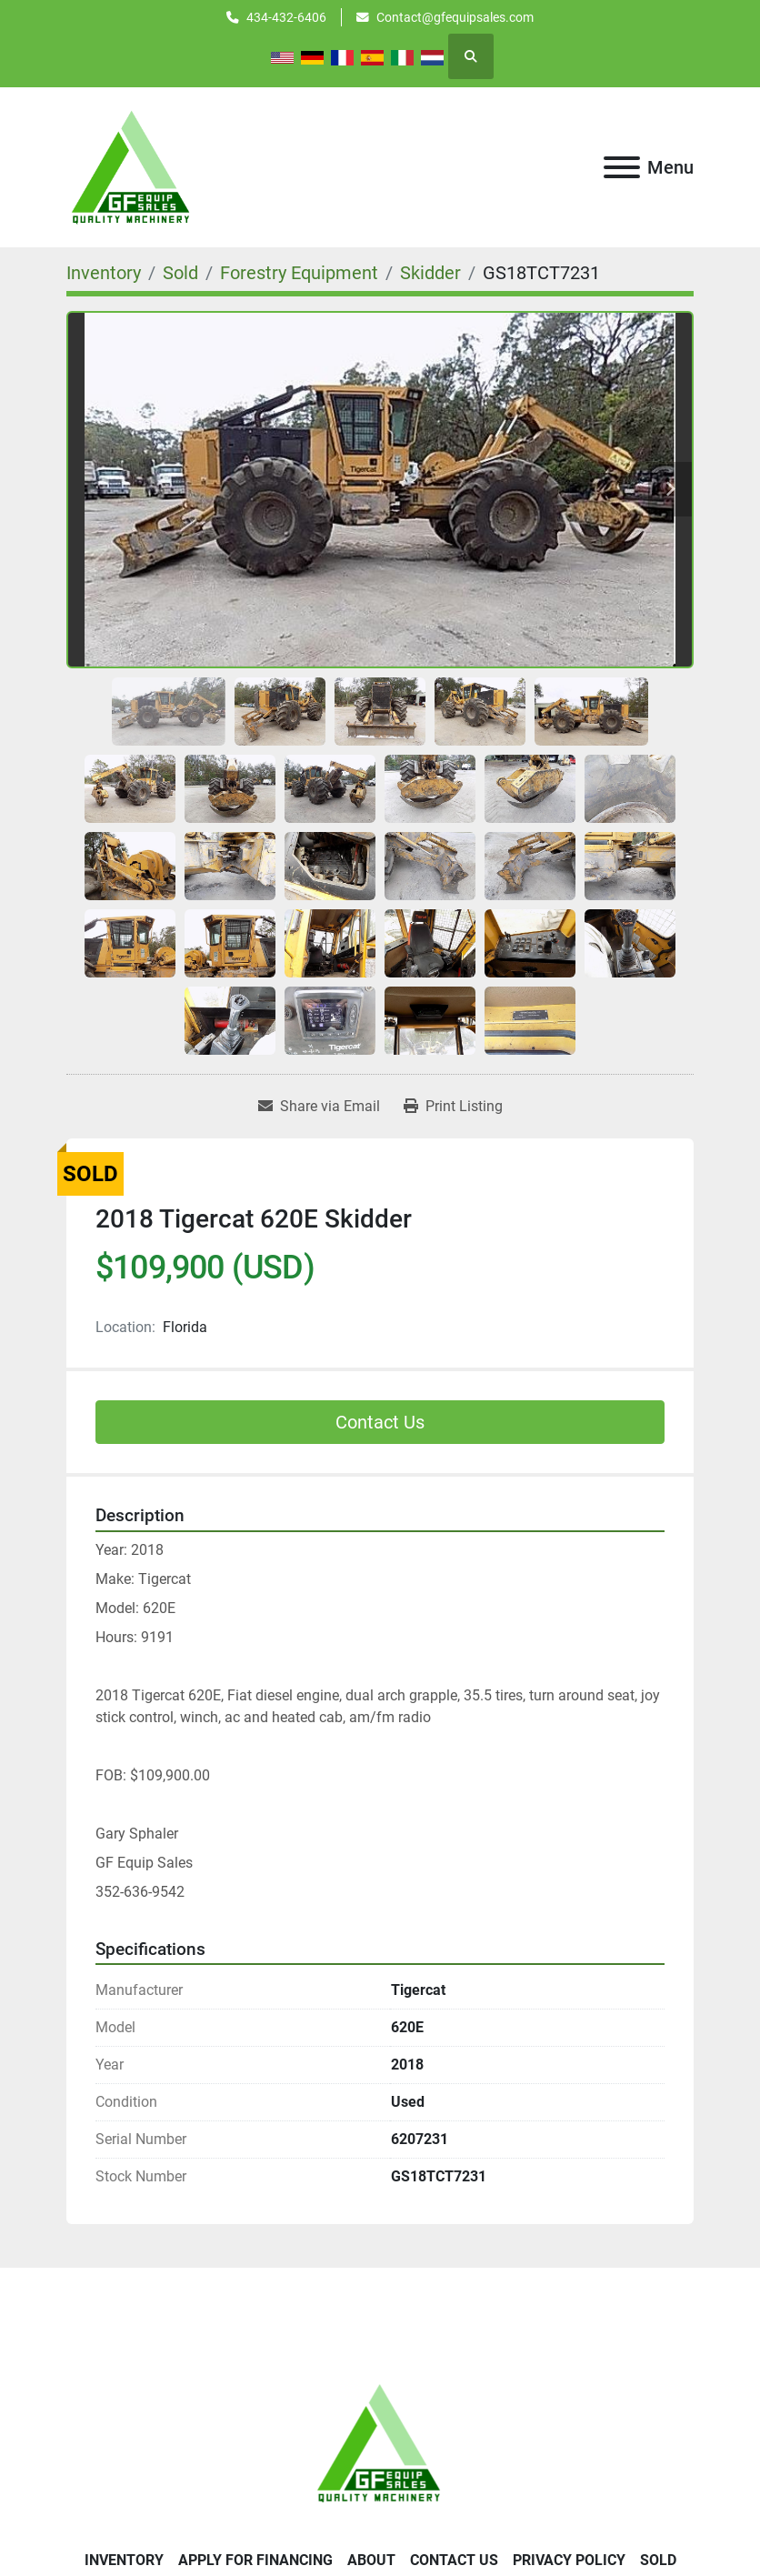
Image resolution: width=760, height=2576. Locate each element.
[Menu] (622, 167)
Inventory (124, 2560)
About (371, 2560)
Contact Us (380, 1422)
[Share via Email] (319, 1106)
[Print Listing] (453, 1106)
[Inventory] (103, 273)
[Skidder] (430, 273)
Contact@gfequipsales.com (455, 17)
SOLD (658, 2560)
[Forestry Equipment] (299, 273)
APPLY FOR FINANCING (255, 2560)
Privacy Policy (569, 2560)
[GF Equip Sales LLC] (380, 2442)
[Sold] (180, 273)
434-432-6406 (286, 17)
